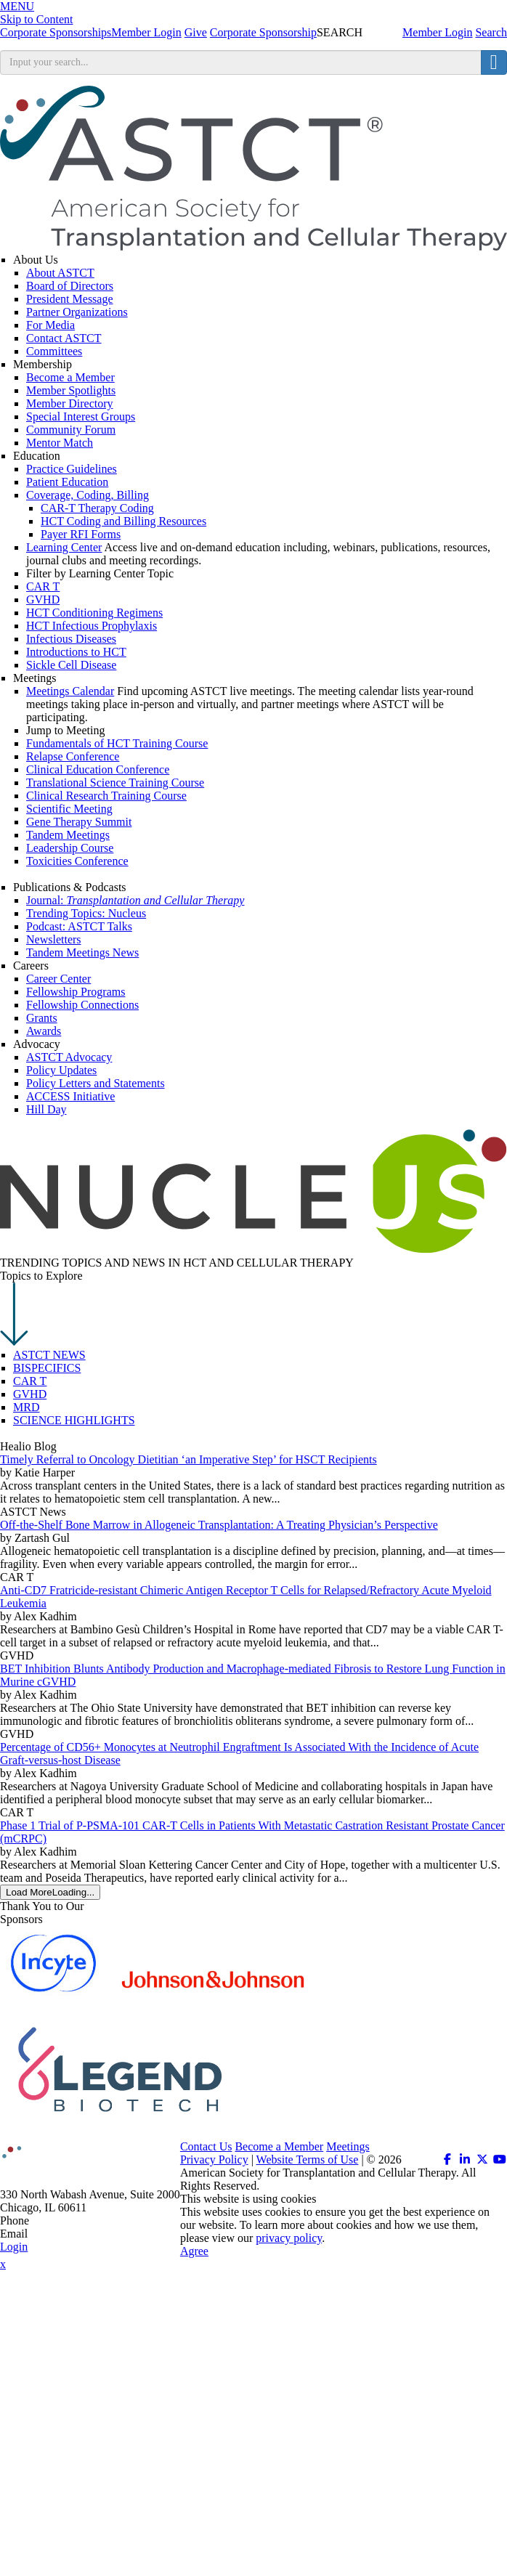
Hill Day (46, 1109)
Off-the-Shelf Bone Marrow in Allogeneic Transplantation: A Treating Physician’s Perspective (219, 1525)
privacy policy (289, 2238)
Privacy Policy (214, 2159)
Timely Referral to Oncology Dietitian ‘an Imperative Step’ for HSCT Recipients (188, 1459)
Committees (54, 351)
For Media (50, 325)
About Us (35, 259)
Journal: (135, 900)
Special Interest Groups (80, 416)
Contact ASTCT (64, 338)
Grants (41, 1018)
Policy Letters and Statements (95, 1083)
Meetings (35, 678)
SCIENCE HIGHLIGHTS (74, 1420)
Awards (43, 1031)
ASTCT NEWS (49, 1355)
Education (36, 456)
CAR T (29, 1381)
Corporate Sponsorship (263, 32)
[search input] (241, 62)
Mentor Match (59, 442)
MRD (26, 1407)
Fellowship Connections (82, 1005)
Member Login (437, 32)
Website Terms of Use (307, 2159)
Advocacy (36, 1044)
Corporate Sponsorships (55, 32)
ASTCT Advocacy (69, 1057)
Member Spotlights (70, 390)
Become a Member (70, 377)
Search (491, 32)
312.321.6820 (64, 2220)
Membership (42, 364)
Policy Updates (61, 1070)
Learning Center (64, 547)
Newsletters (53, 939)
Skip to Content (36, 19)
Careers (31, 965)
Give (195, 32)
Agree (194, 2251)
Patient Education (67, 482)
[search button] (494, 62)
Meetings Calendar (70, 691)
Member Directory (69, 403)
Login (14, 2246)
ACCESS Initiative (70, 1096)
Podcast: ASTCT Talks (79, 926)
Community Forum (70, 429)
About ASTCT (60, 273)
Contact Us (206, 2146)
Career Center (58, 978)
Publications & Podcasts (69, 887)
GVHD (29, 1394)
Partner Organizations (77, 312)
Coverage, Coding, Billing (87, 495)
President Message (69, 299)
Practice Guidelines (71, 469)
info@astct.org (65, 2233)
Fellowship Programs (75, 992)
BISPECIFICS (47, 1368)
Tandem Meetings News (82, 952)
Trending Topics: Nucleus (86, 913)
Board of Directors (69, 286)
